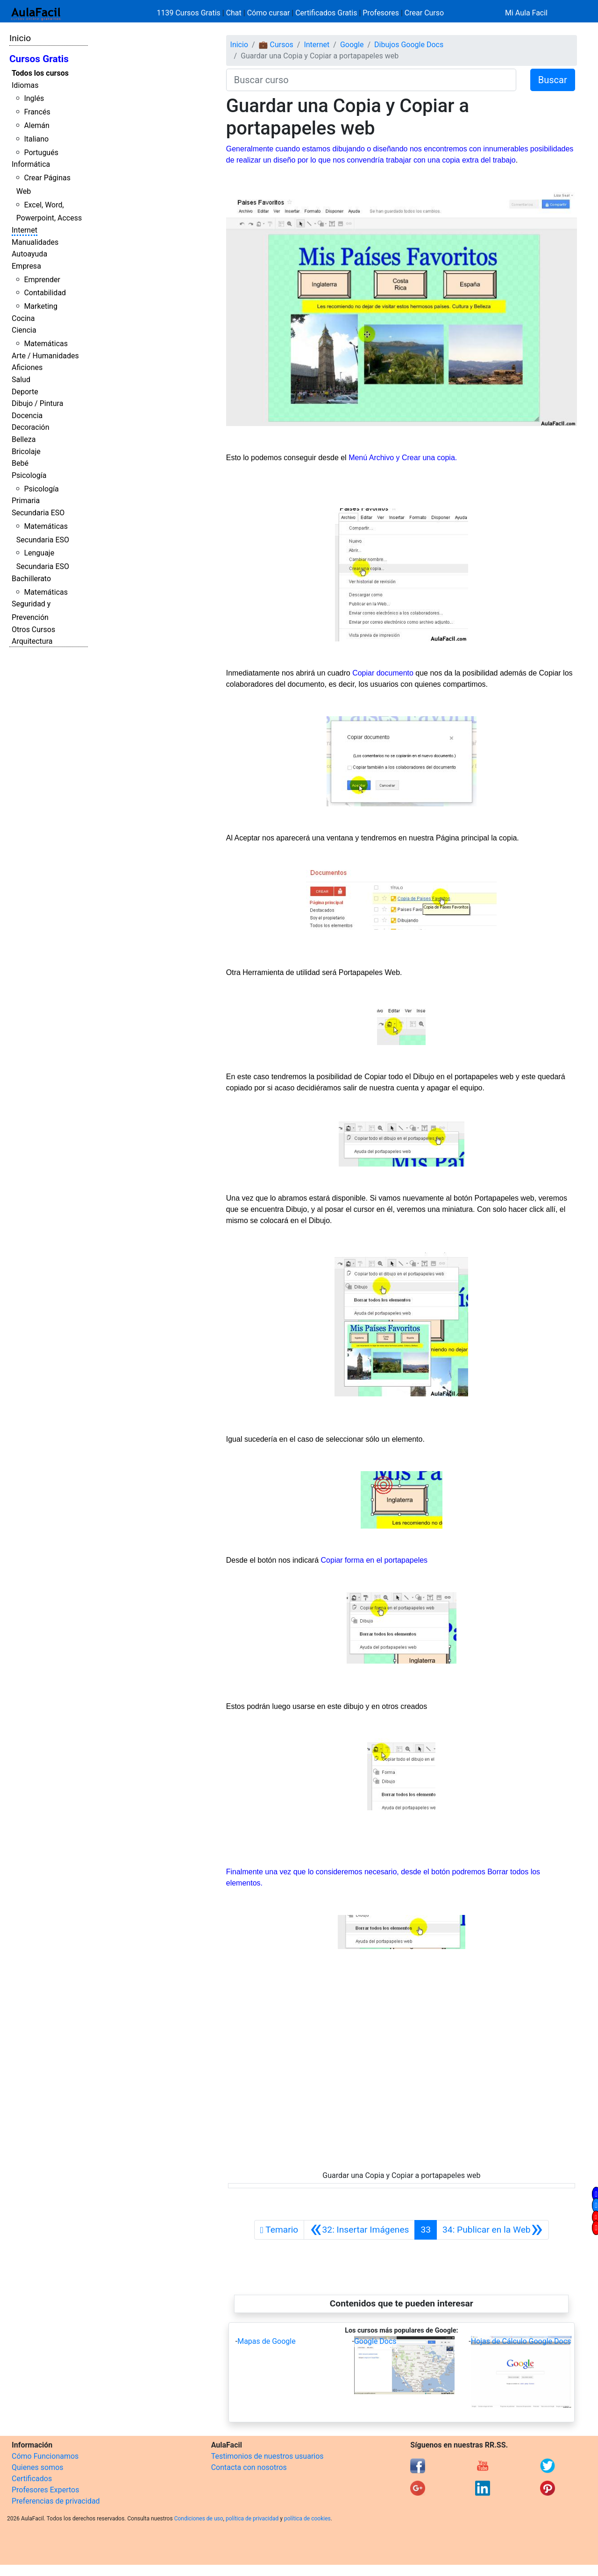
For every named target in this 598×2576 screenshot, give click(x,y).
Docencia (27, 415)
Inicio (20, 38)
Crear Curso (424, 12)
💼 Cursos (276, 44)
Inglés (34, 98)
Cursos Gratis (39, 58)
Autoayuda (29, 253)
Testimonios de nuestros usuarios (267, 2456)
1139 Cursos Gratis (189, 12)
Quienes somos (38, 2467)
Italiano (36, 139)
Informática (31, 164)
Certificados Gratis (326, 12)
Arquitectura (32, 641)
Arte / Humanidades (45, 355)
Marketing (40, 306)
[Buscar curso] (371, 80)
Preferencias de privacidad (56, 2501)
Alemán (36, 125)
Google (352, 44)
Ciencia (24, 330)
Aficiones (27, 367)
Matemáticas (46, 343)
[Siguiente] (492, 2230)
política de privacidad (252, 2518)
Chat (234, 12)
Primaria (26, 500)
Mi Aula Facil (526, 12)
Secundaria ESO (38, 512)
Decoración (31, 427)
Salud (21, 379)
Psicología (29, 475)
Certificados (32, 2478)
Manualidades (35, 242)
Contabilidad (45, 292)
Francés (37, 111)
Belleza (24, 439)
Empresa (26, 266)
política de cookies (307, 2518)
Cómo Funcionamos (45, 2456)
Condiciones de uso (198, 2518)
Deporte (25, 391)
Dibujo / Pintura (37, 403)
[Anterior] (359, 2230)
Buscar (552, 79)
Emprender (42, 279)
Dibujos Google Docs (408, 44)
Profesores (381, 12)
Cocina (23, 318)
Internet (24, 230)
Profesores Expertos (45, 2489)
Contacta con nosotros (249, 2467)
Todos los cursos (40, 73)
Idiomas (25, 85)
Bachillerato (31, 578)
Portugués (41, 152)
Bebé (20, 463)
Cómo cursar (268, 12)
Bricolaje (26, 451)
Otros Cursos (33, 629)
